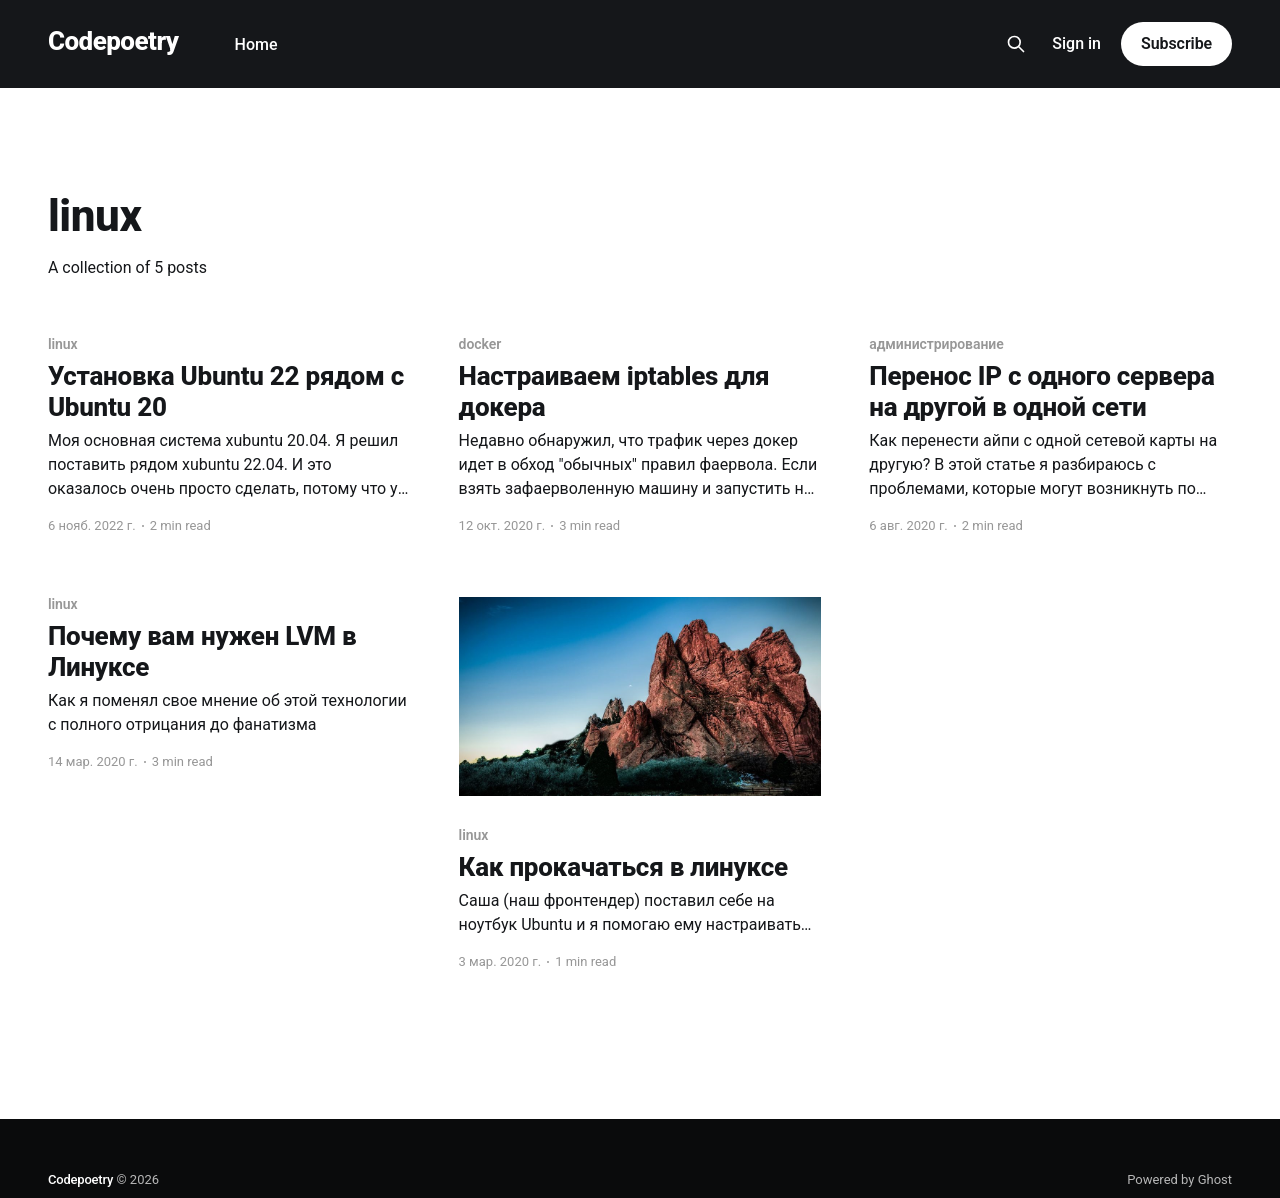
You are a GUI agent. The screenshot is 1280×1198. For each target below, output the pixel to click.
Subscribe (1176, 43)
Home (256, 44)
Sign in (1076, 43)
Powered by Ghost (1179, 1179)
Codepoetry (113, 41)
